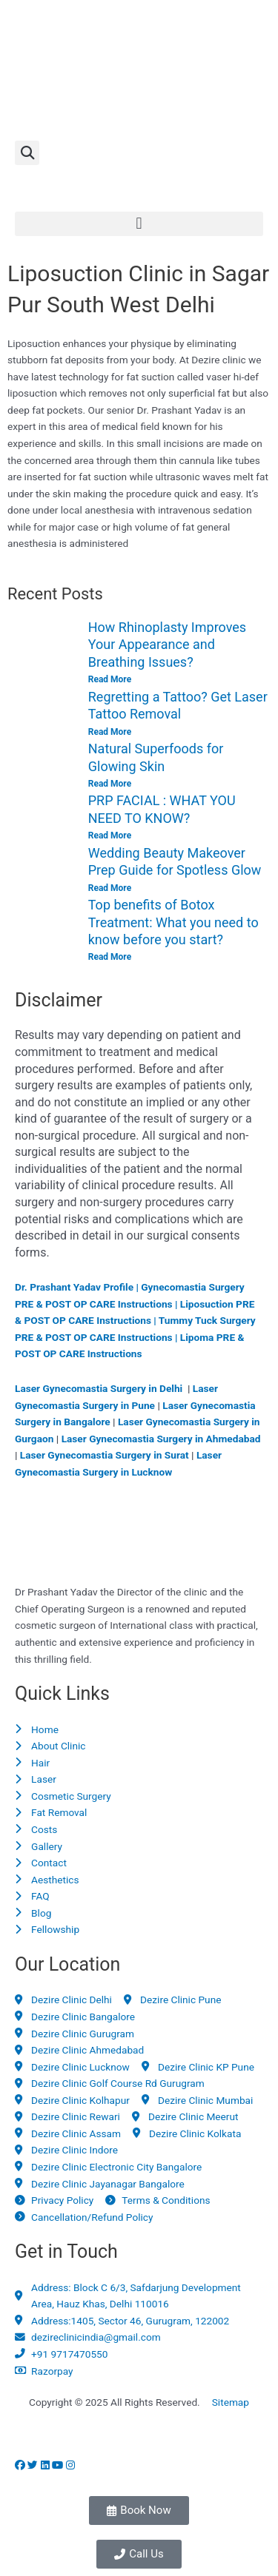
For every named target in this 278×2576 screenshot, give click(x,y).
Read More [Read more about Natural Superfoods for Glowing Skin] (109, 783)
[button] (27, 153)
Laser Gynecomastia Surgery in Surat (104, 1455)
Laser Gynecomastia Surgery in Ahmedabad (161, 1439)
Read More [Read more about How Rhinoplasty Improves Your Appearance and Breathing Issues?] (109, 679)
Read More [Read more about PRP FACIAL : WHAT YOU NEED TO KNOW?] (109, 835)
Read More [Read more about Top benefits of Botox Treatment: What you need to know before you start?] (109, 957)
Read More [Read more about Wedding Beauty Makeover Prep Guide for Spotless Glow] (109, 888)
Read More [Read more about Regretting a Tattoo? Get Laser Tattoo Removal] (109, 732)
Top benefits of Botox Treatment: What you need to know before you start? (173, 922)
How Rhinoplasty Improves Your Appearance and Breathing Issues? (167, 644)
